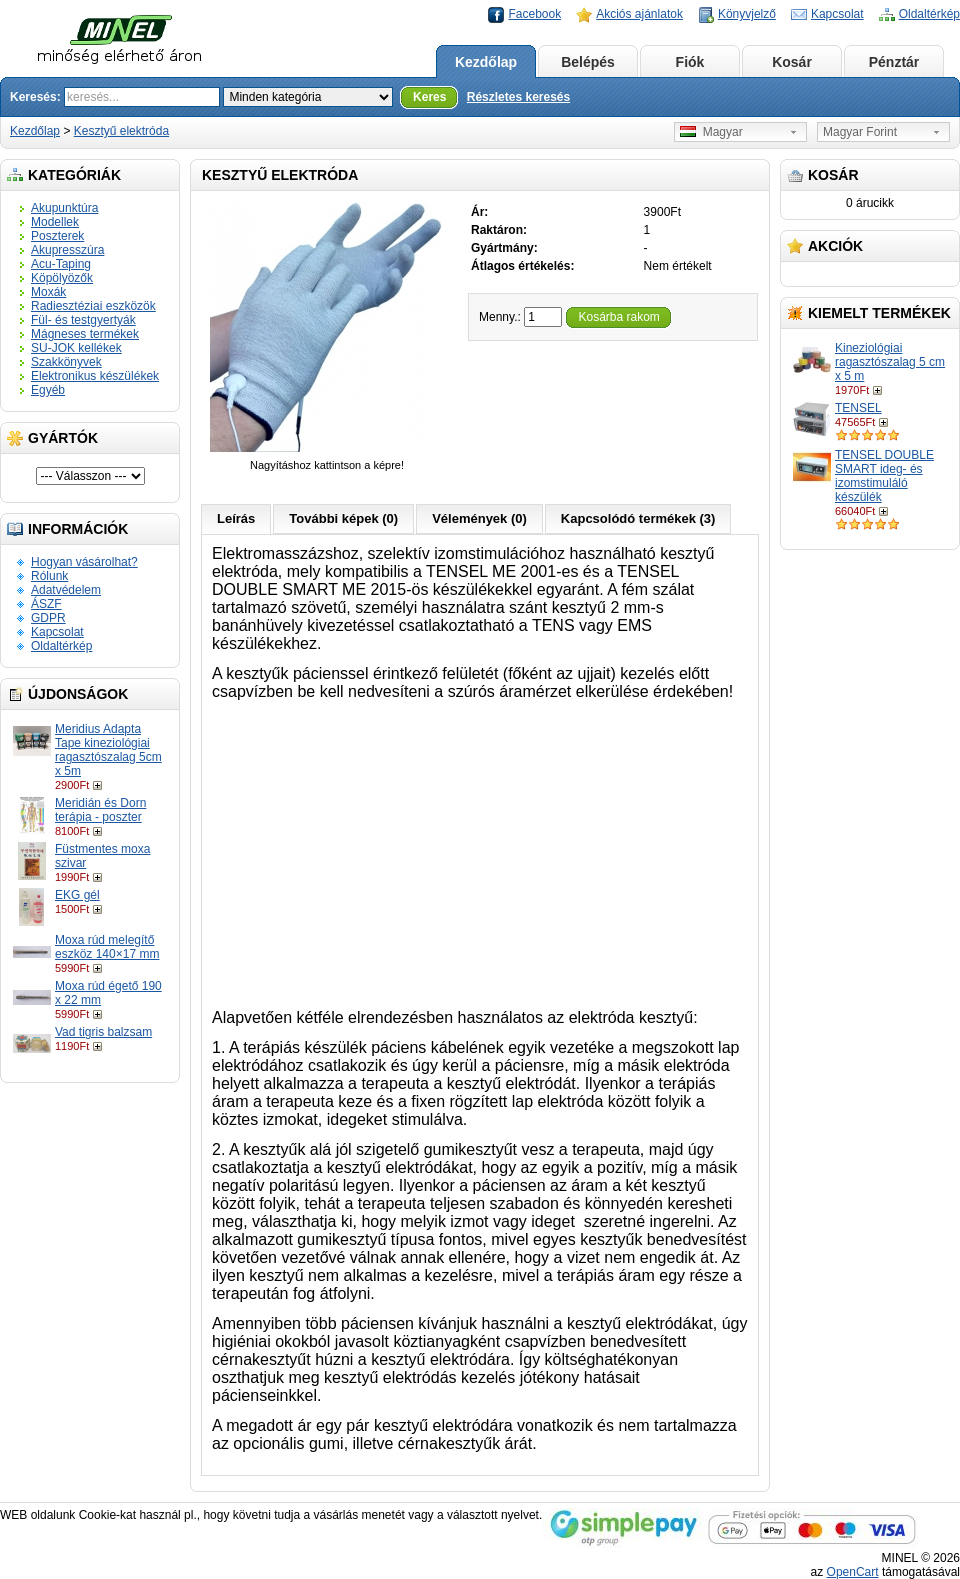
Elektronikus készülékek (95, 376)
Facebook (534, 14)
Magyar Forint (860, 132)
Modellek (55, 222)
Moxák (48, 292)
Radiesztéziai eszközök (93, 306)
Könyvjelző (747, 14)
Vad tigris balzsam (103, 1032)
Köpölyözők (62, 278)
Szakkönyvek (66, 362)
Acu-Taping (61, 264)
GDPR (48, 618)
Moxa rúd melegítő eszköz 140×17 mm (107, 947)
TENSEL (858, 408)
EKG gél (77, 895)
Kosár (792, 62)
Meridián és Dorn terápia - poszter (100, 810)
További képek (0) (343, 518)
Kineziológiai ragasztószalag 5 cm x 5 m (890, 362)
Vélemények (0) (479, 518)
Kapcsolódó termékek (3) (638, 518)
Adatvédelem (66, 590)
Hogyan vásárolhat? (84, 562)
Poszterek (57, 236)
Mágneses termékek (85, 334)
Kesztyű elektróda (121, 131)
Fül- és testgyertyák (83, 320)
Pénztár (894, 62)
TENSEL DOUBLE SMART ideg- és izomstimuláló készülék (884, 476)
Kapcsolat (837, 14)
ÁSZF (46, 604)
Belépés (588, 62)
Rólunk (49, 576)
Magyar (711, 132)
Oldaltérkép (929, 14)
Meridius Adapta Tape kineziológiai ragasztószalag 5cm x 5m (108, 750)
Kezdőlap (486, 62)
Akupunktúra (64, 208)
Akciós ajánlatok (639, 14)
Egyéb (48, 390)
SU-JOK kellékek (76, 348)
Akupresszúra (67, 250)
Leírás (236, 518)
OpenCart (853, 1572)
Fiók (690, 62)
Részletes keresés (518, 97)
